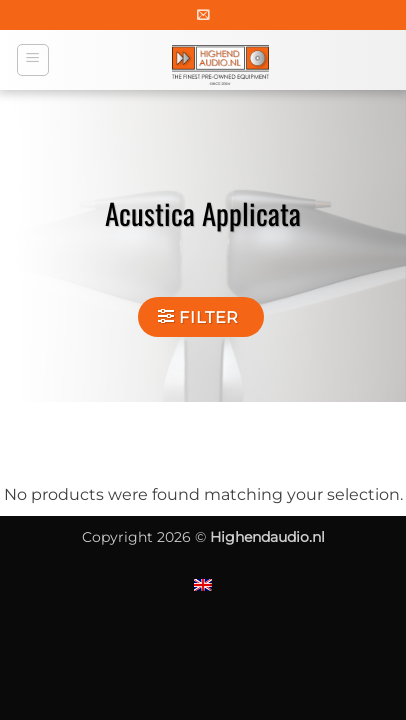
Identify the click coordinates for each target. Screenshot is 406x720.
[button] (203, 14)
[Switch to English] (203, 585)
